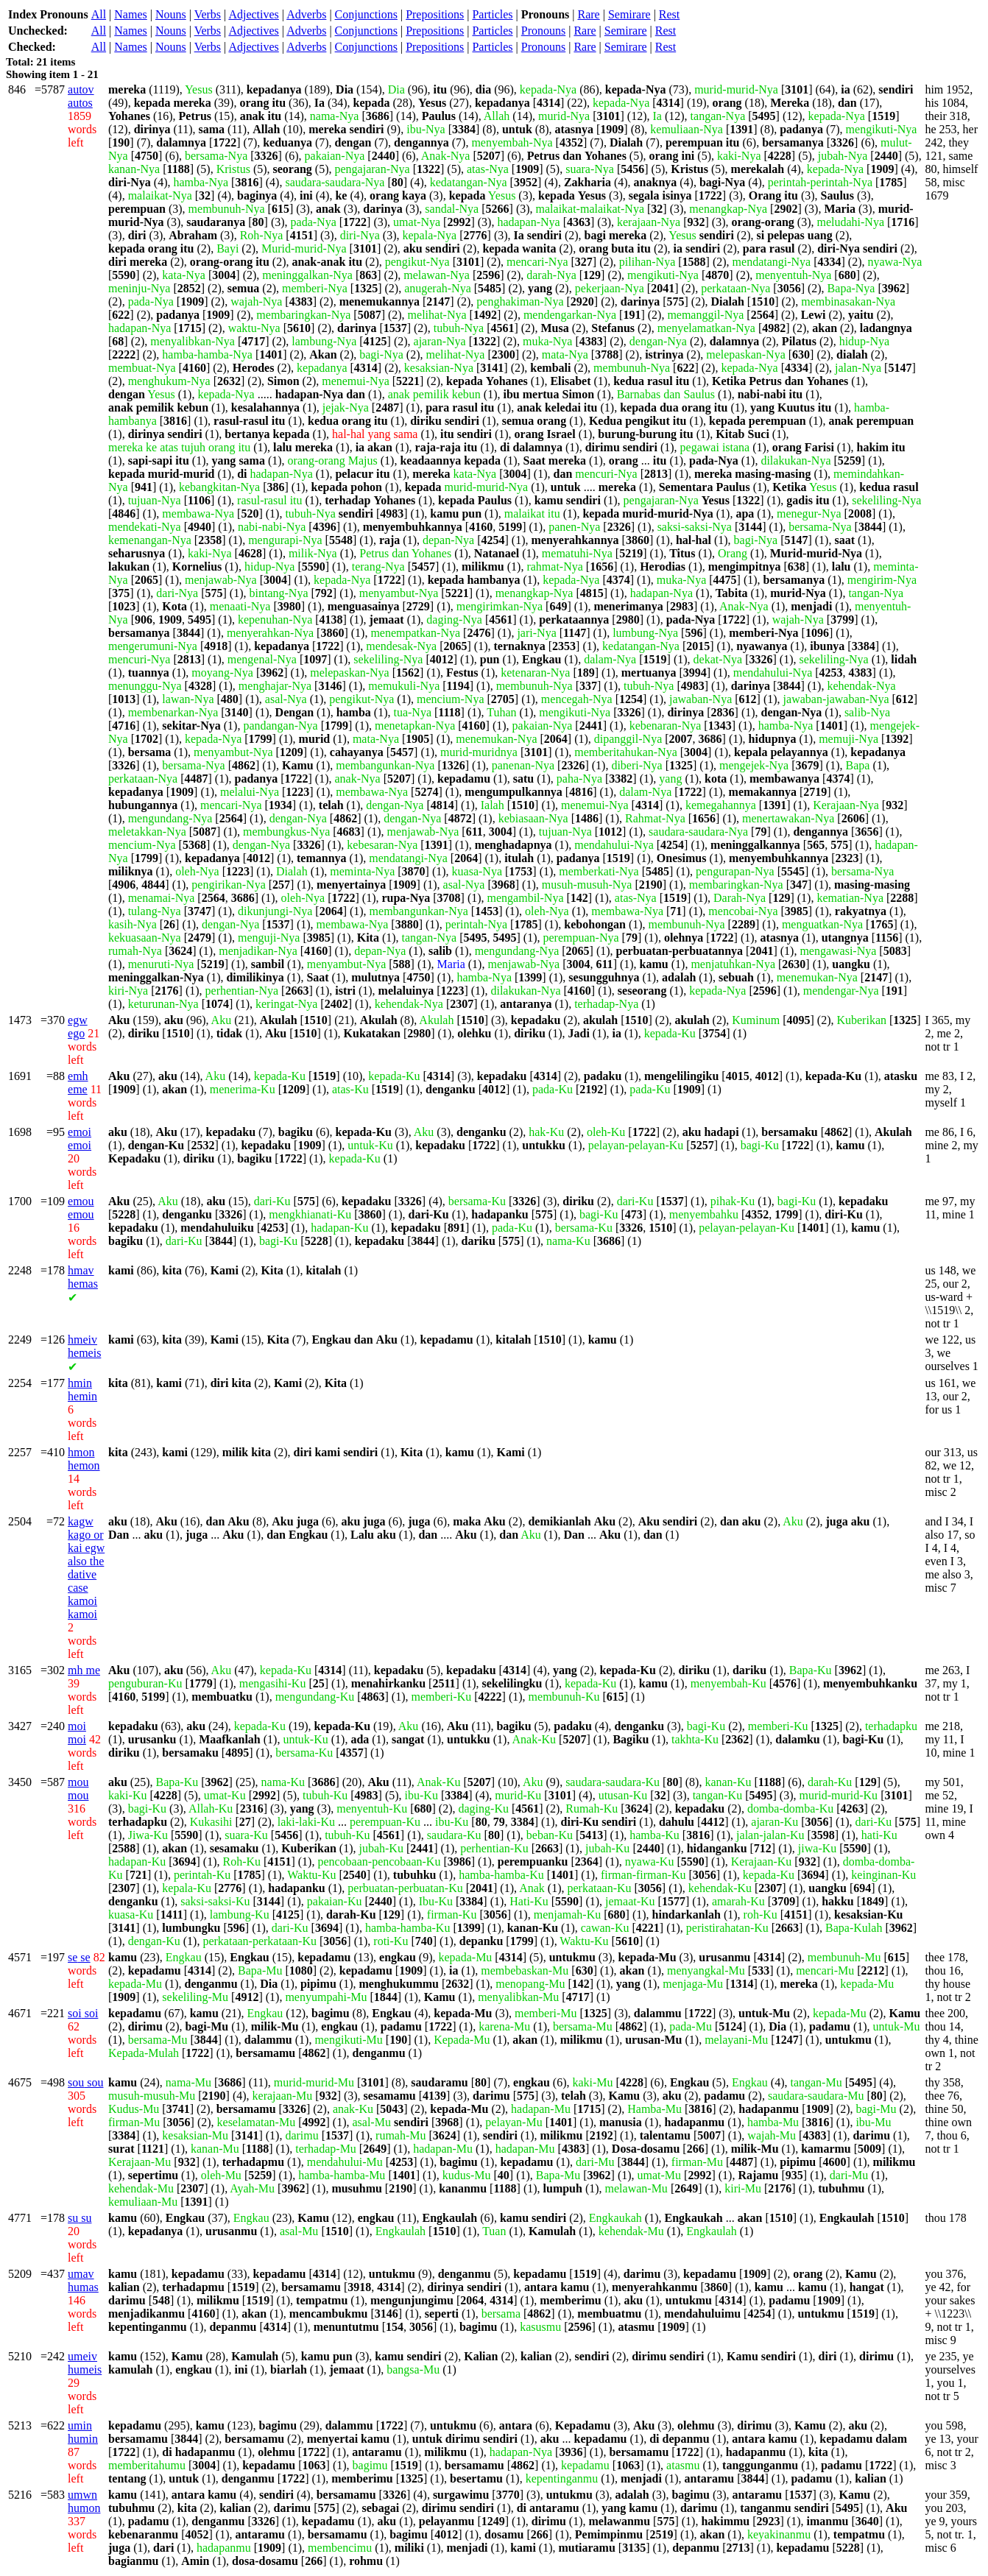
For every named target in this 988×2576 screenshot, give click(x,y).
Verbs (207, 14)
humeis (85, 2363)
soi (83, 2013)
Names (130, 14)
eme (78, 1082)
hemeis (84, 1346)
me (84, 1670)
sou (85, 2082)
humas (83, 2280)
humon (84, 2501)
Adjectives (253, 14)
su (79, 2218)
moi (77, 1733)
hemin (82, 1389)
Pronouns (543, 30)
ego (78, 1027)
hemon (84, 1459)
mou (78, 1789)
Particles (492, 14)
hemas (83, 1277)
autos (81, 96)
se (79, 1957)
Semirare (629, 14)
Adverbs (306, 14)
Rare (588, 14)
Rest (669, 14)
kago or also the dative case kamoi (86, 1567)
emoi (79, 1138)
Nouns (170, 14)
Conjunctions (366, 14)
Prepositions (435, 14)
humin (83, 2432)
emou (81, 1208)
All (98, 14)
